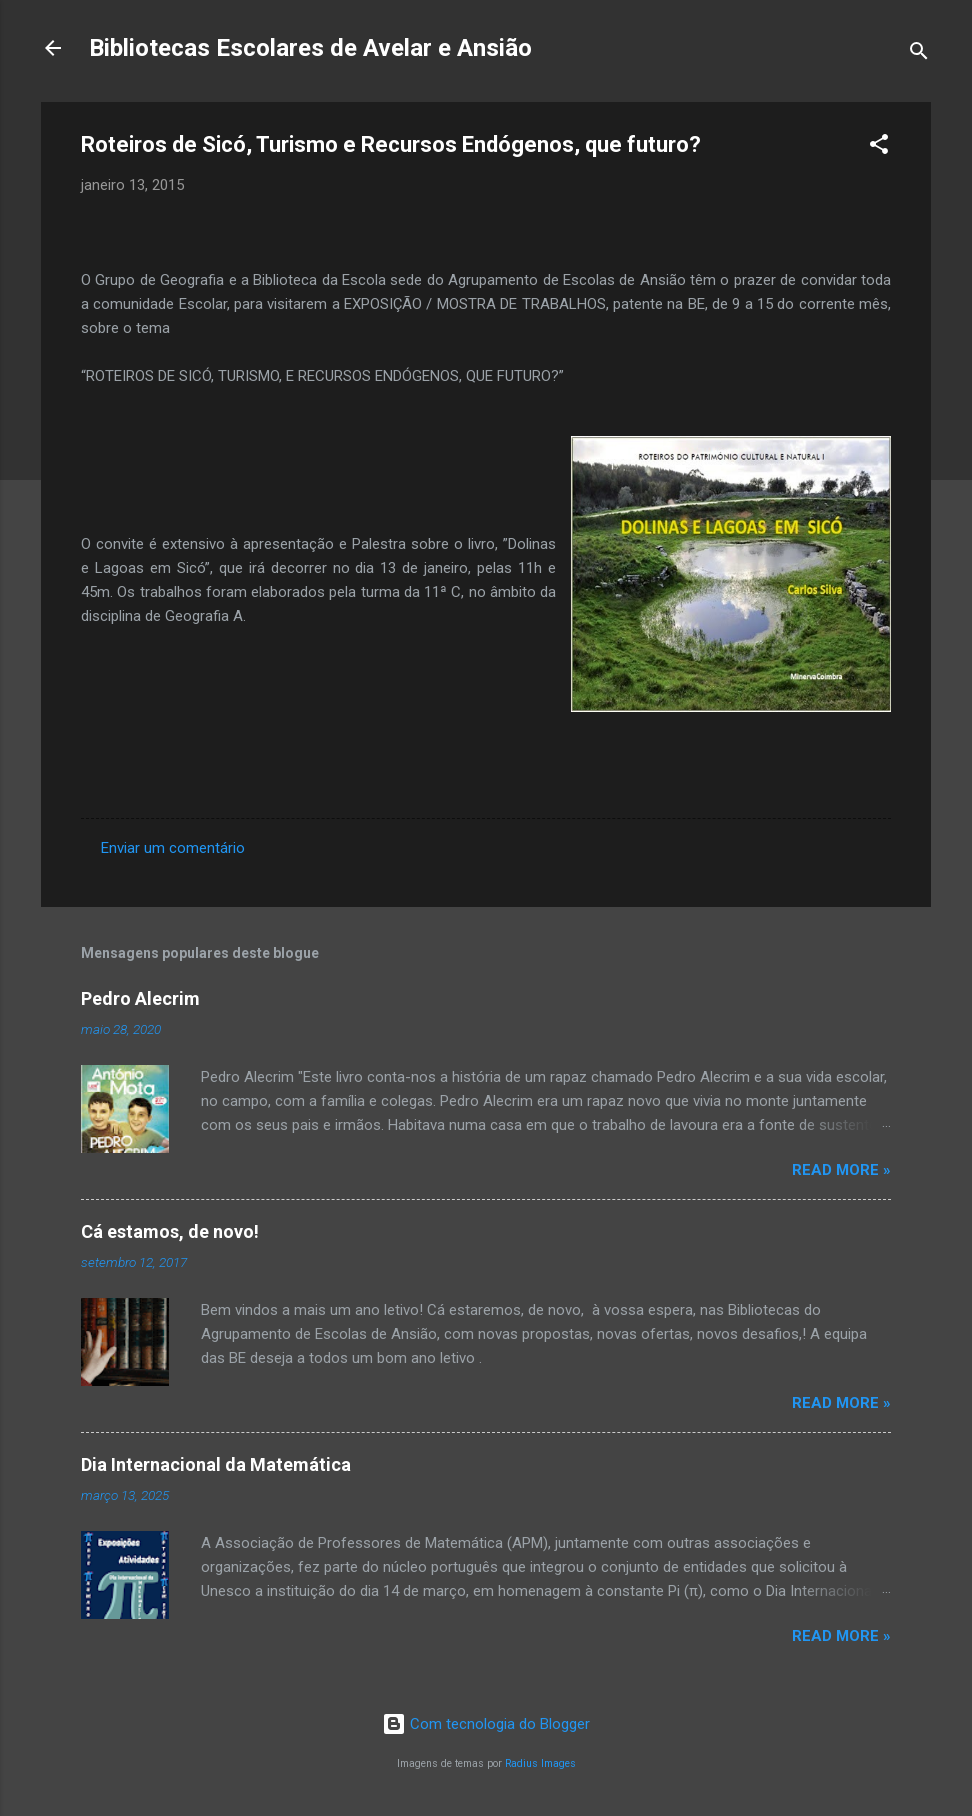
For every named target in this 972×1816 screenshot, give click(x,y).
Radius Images (540, 1763)
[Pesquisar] (919, 54)
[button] (879, 147)
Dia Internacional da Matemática (216, 1464)
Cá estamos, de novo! (170, 1231)
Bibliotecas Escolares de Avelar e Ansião (310, 48)
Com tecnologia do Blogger (486, 1724)
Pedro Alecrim (140, 998)
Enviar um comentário (173, 848)
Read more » (841, 1170)
